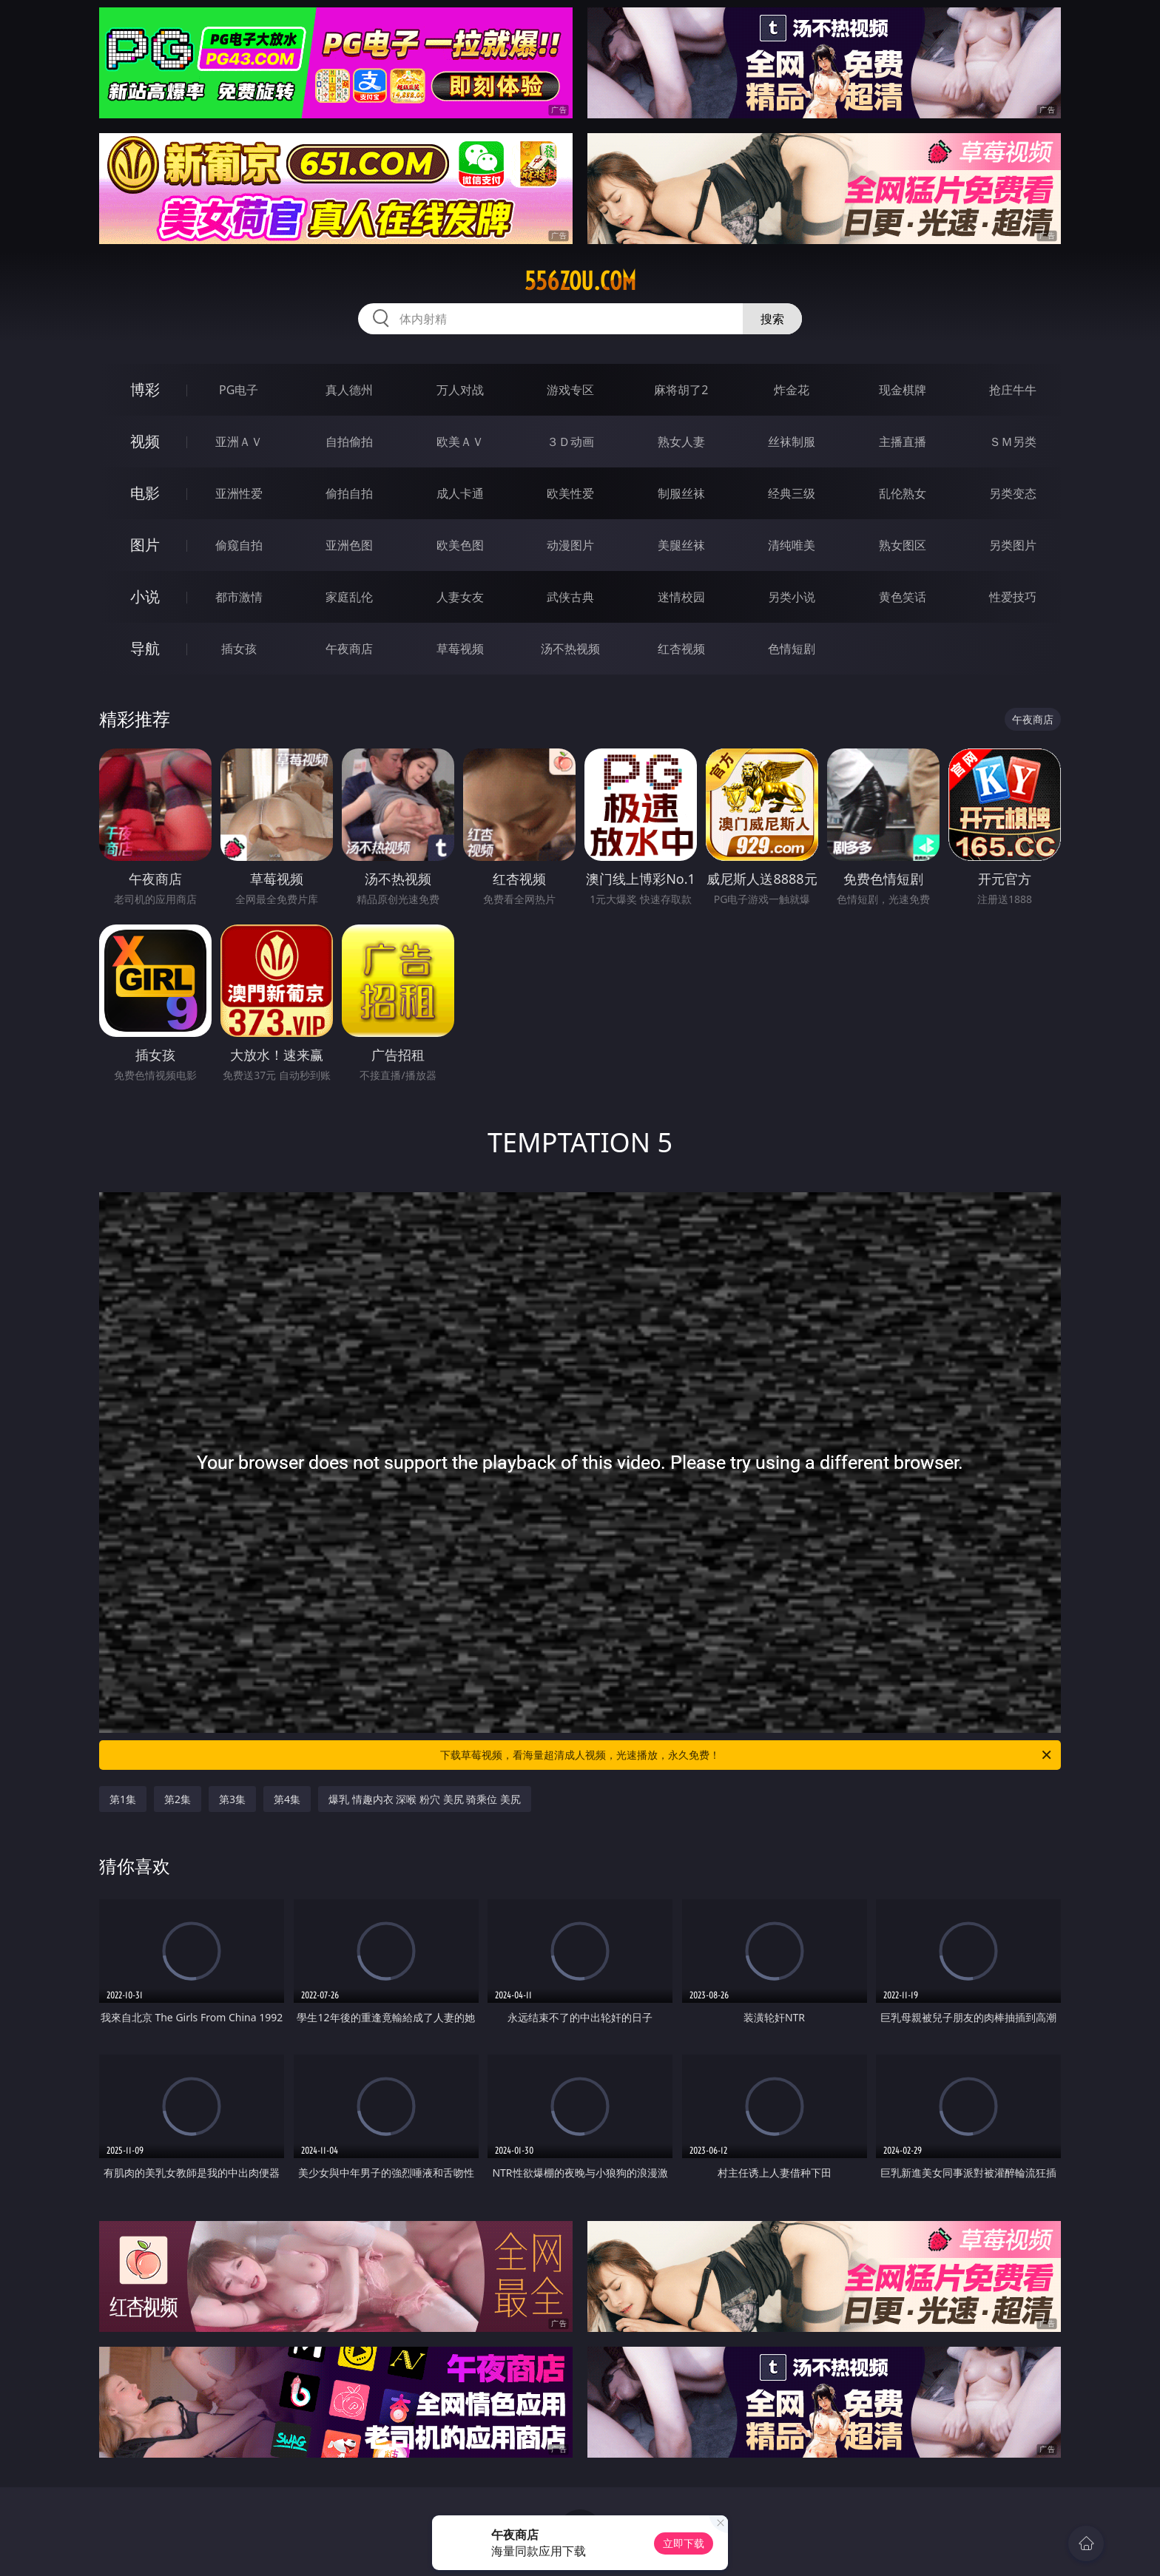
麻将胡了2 (681, 390)
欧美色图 (460, 545)
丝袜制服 (791, 441)
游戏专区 (570, 390)
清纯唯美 (791, 545)
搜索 (772, 319)
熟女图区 (902, 545)
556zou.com (580, 281)
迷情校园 (681, 597)
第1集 (122, 1799)
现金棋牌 (902, 390)
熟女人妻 (681, 441)
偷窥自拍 (239, 545)
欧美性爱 (570, 493)
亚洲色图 (349, 545)
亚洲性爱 (239, 493)
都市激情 (239, 597)
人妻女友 (460, 597)
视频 (145, 441)
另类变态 (1012, 493)
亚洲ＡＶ (239, 441)
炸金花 (791, 390)
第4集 (287, 1799)
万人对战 (460, 390)
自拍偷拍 (349, 441)
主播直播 (902, 441)
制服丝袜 (681, 493)
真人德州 (349, 390)
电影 (145, 493)
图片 (145, 545)
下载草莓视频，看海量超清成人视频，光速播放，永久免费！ (746, 1755)
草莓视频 (460, 648)
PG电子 (238, 390)
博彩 (145, 389)
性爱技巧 (1012, 597)
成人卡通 (460, 493)
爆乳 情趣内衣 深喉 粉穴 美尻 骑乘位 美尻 (424, 1799)
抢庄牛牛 (1012, 390)
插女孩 (239, 648)
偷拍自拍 (349, 493)
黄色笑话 (902, 597)
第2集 (177, 1799)
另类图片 (1012, 545)
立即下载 (683, 2543)
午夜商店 (349, 648)
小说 (145, 596)
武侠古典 (570, 597)
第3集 (232, 1799)
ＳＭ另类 (1012, 441)
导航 (145, 648)
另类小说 (791, 597)
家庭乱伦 (349, 597)
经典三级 (791, 493)
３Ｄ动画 (570, 441)
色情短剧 (791, 648)
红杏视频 (681, 648)
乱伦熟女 (902, 493)
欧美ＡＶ (460, 441)
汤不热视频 (570, 648)
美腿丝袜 (681, 545)
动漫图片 (570, 545)
